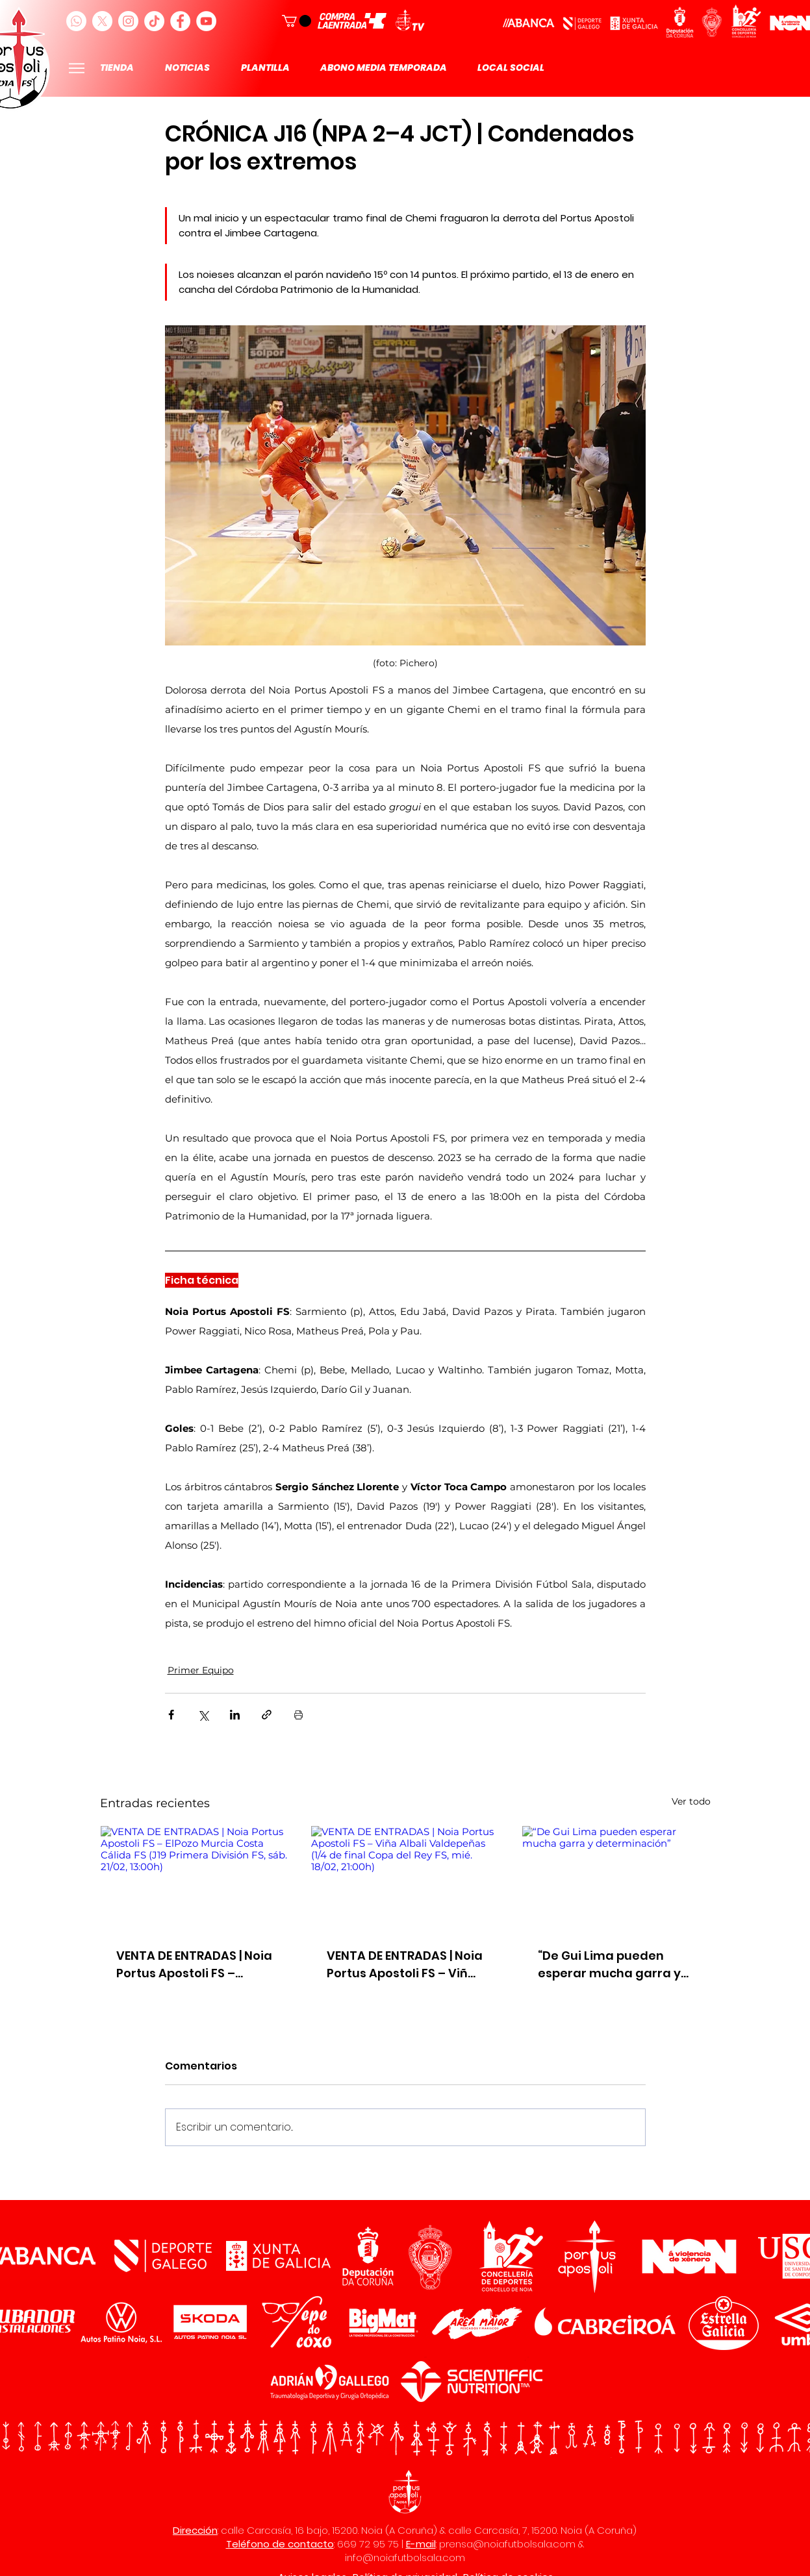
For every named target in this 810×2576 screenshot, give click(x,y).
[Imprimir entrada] (298, 1714)
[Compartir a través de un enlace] (266, 1714)
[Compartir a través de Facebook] (171, 1714)
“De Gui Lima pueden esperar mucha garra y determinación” (609, 1964)
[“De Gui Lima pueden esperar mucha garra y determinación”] (616, 1878)
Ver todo (691, 1801)
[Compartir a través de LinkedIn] (235, 1714)
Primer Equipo (201, 1670)
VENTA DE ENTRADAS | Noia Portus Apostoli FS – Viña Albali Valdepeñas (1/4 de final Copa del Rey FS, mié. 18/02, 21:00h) (405, 1964)
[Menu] (77, 67)
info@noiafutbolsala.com (405, 2557)
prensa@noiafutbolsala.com (507, 2544)
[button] (296, 21)
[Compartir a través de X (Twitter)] (203, 1714)
